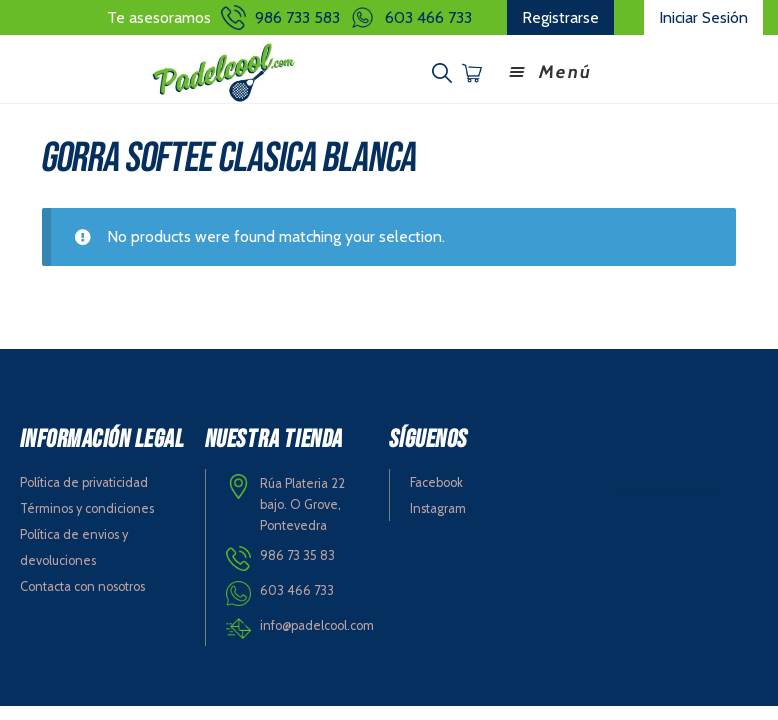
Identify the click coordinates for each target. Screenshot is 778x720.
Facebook (436, 482)
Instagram (438, 508)
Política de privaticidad (84, 482)
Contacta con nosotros (82, 586)
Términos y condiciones (87, 508)
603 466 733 (428, 17)
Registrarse (560, 17)
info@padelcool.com (317, 625)
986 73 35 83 (297, 555)
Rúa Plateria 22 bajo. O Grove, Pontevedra (302, 504)
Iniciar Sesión (703, 17)
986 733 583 (297, 17)
